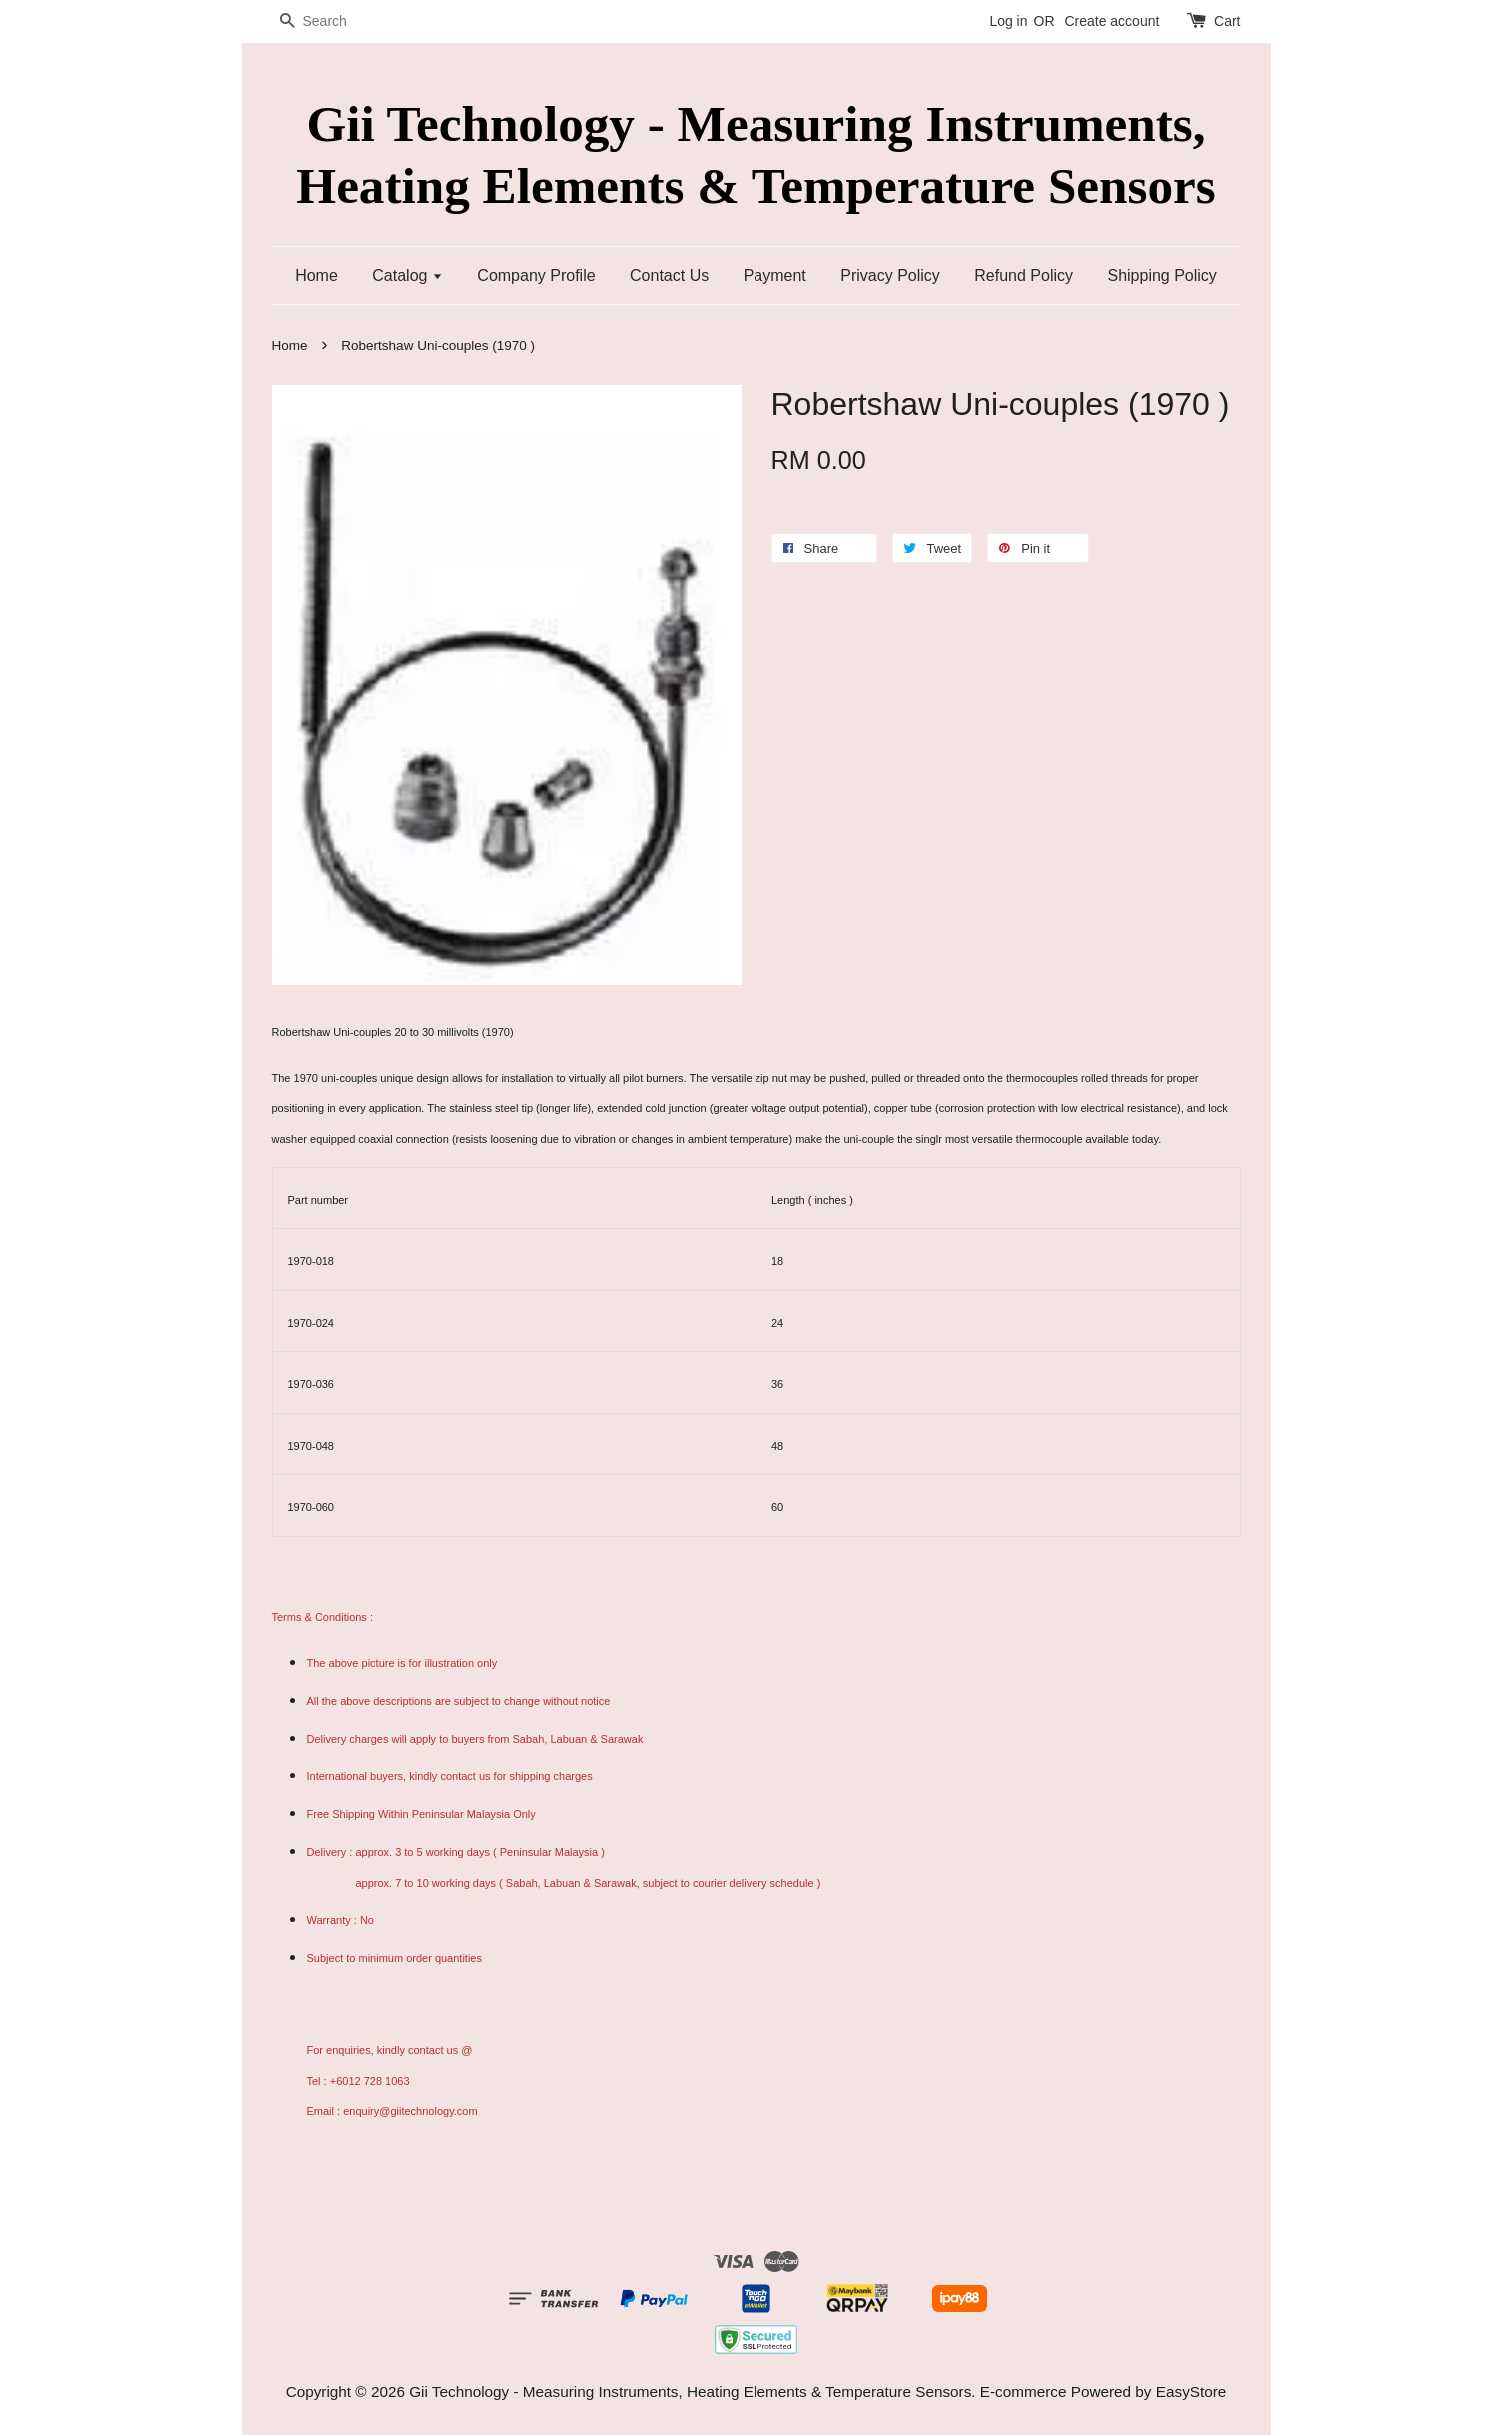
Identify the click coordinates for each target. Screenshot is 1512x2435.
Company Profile (536, 275)
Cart (1227, 21)
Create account (1111, 21)
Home (316, 275)
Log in (1008, 21)
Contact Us (669, 275)
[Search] (332, 21)
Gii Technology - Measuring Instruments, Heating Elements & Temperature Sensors (755, 154)
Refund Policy (1023, 275)
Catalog (407, 275)
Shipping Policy (1161, 275)
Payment (775, 275)
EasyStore (1191, 2391)
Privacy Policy (890, 275)
